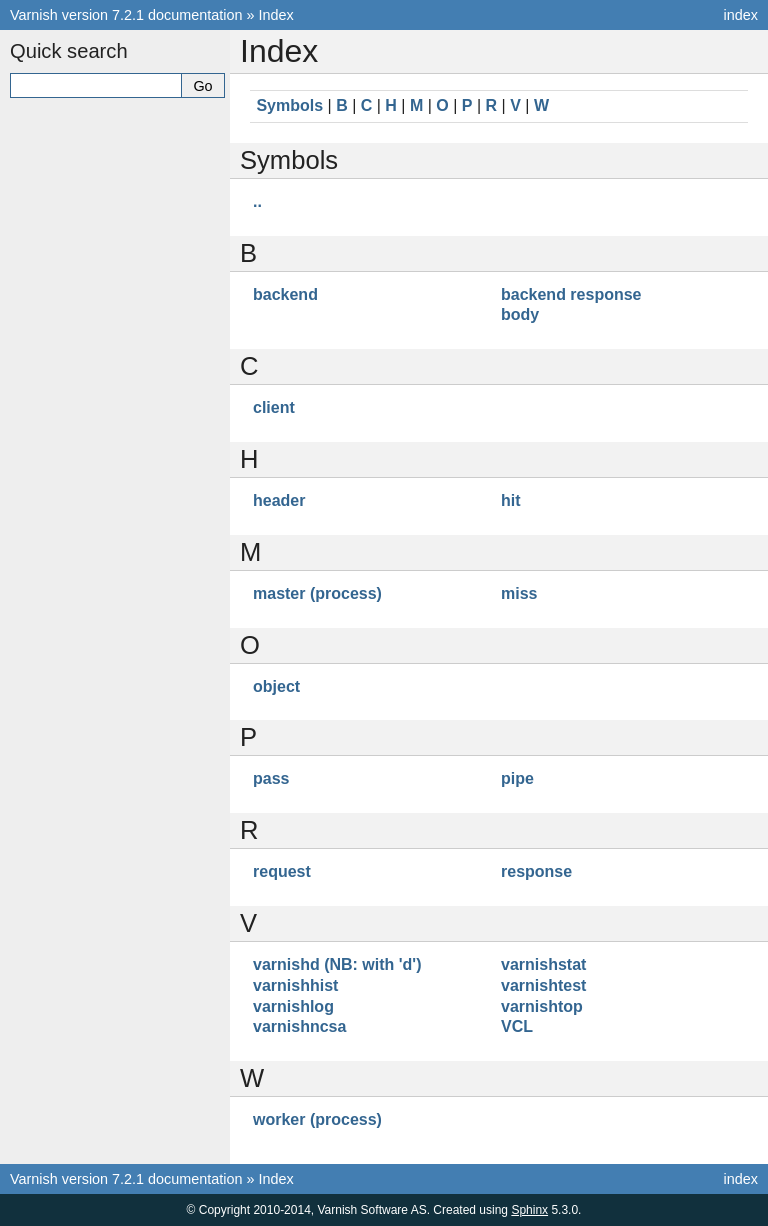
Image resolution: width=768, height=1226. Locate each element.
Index (276, 15)
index (741, 15)
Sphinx (529, 1210)
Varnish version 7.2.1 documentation (126, 15)
